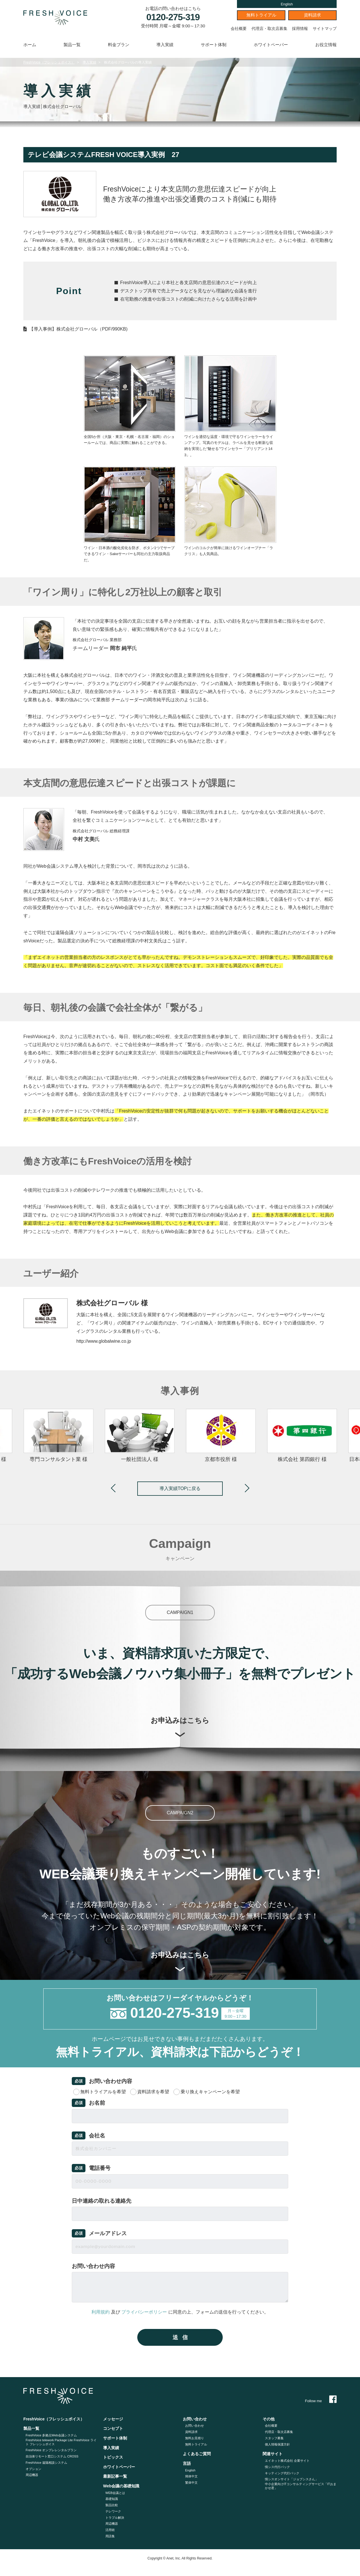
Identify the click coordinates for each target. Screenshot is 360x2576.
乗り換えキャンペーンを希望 (210, 2091)
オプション (33, 2469)
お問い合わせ (194, 2425)
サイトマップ (325, 28)
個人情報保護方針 (277, 2444)
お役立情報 (326, 44)
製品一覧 (72, 44)
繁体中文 (191, 2482)
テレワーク (113, 2511)
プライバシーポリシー (144, 2312)
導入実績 (164, 44)
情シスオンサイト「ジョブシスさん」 (291, 2479)
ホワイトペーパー (271, 44)
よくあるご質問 (197, 2453)
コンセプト (113, 2428)
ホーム (29, 44)
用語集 (110, 2536)
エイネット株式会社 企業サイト (287, 2460)
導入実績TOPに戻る (180, 1488)
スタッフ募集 (274, 2438)
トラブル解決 (114, 2517)
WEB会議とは (115, 2493)
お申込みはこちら (180, 1726)
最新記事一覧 (115, 2476)
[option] (220, 1436)
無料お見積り (194, 2438)
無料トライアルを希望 (103, 2091)
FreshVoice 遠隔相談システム (46, 2462)
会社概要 (239, 28)
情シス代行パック (277, 2467)
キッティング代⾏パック (282, 2473)
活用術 (110, 2530)
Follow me (321, 2400)
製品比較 (111, 2505)
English (287, 4)
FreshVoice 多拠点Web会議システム (51, 2435)
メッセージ (113, 2419)
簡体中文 (191, 2476)
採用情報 (300, 28)
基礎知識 (111, 2498)
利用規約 (100, 2312)
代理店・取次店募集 (269, 28)
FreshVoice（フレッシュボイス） (49, 62)
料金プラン (118, 44)
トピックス (113, 2457)
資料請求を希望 (153, 2091)
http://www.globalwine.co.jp (103, 1341)
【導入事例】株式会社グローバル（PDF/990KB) (78, 329)
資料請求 (312, 15)
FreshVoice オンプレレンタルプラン (51, 2450)
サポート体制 (213, 44)
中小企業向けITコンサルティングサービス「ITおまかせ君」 (300, 2486)
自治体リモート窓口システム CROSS (52, 2456)
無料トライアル (261, 15)
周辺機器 (32, 2475)
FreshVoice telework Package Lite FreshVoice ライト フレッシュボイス (61, 2442)
